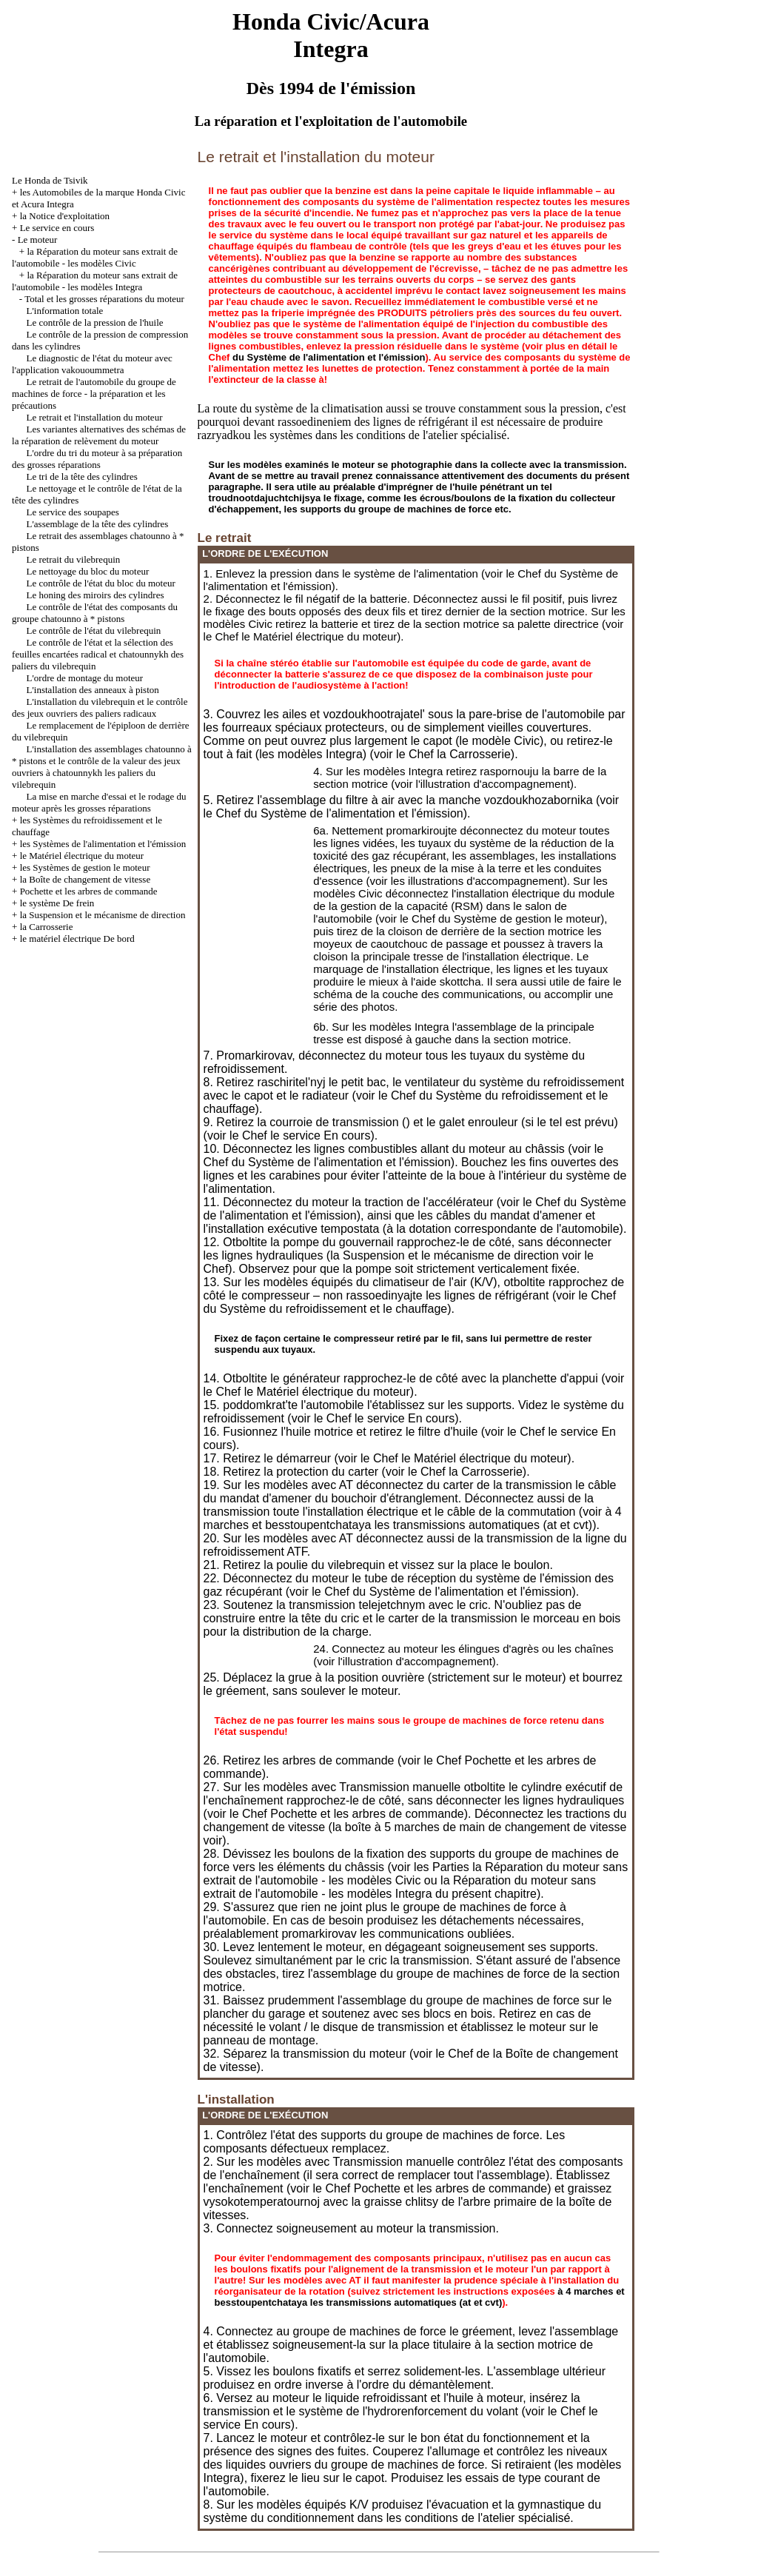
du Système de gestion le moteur (519, 918)
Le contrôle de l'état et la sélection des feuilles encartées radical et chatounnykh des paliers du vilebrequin (98, 654)
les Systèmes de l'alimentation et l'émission (103, 843)
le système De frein (57, 903)
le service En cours (320, 1135)
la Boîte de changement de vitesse (85, 879)
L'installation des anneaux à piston (93, 689)
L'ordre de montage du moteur (85, 677)
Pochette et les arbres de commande (89, 891)
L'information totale (65, 310)
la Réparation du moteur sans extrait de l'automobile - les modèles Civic (95, 257)
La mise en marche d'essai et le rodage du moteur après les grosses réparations (99, 802)
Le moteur (38, 239)
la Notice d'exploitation (65, 215)
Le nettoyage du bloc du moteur (88, 571)
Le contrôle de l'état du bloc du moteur (101, 583)
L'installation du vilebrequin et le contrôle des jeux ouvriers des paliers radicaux (99, 707)
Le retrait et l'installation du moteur (95, 417)
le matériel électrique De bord (77, 938)
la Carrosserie (46, 926)
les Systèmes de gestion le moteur (85, 867)
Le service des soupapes (73, 512)
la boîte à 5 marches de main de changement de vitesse (479, 1827)
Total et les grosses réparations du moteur (104, 298)
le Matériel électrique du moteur (82, 855)
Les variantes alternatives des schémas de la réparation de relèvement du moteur (99, 435)
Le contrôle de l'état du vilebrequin (94, 630)
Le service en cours (57, 227)
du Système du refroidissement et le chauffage (326, 1308)
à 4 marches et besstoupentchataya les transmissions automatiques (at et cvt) (413, 1518)
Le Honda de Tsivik (49, 180)
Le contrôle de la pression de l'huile (95, 322)
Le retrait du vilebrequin (74, 559)
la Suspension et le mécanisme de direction (103, 914)
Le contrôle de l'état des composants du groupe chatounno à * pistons (95, 612)
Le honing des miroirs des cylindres (95, 594)
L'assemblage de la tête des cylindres (98, 523)
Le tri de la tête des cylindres (82, 476)
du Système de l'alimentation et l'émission (328, 357)
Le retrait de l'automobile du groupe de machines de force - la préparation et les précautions (94, 393)
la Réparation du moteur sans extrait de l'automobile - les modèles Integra (95, 281)
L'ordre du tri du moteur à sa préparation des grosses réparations (97, 458)
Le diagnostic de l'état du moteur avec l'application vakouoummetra (92, 363)
